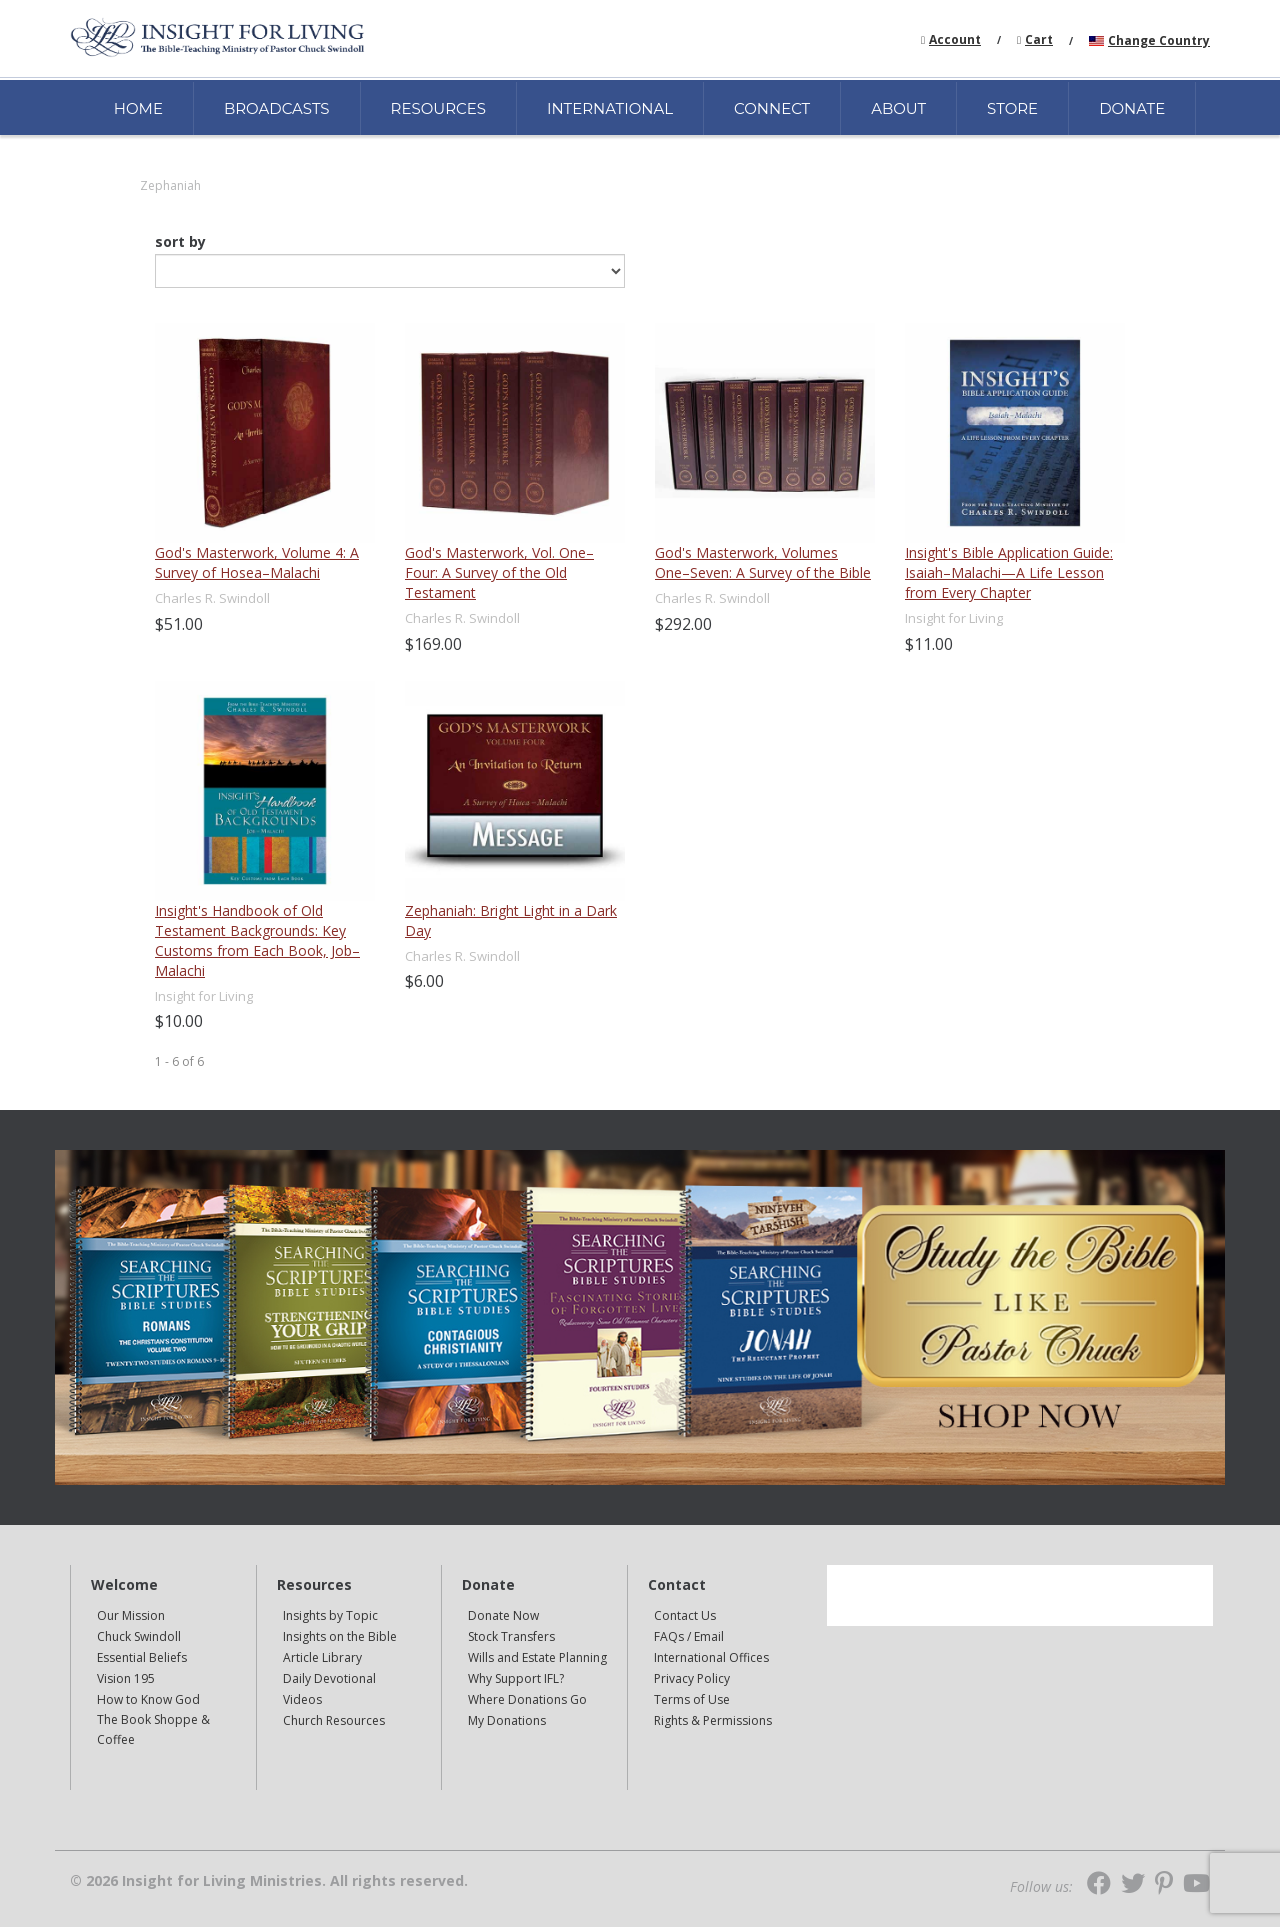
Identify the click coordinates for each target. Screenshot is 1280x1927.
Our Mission (131, 1615)
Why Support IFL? (516, 1678)
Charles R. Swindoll (212, 598)
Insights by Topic (330, 1615)
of (188, 1061)
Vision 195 (126, 1678)
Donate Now (503, 1615)
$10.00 (179, 1021)
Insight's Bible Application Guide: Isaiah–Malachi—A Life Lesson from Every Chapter (1009, 572)
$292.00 (683, 624)
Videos (302, 1699)
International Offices (711, 1657)
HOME (138, 108)
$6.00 (424, 981)
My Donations (507, 1720)
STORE (1012, 108)
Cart (1039, 39)
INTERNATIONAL (610, 108)
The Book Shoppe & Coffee (153, 1729)
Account (955, 39)
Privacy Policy (692, 1678)
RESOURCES (438, 108)
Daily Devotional (329, 1678)
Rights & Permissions (713, 1720)
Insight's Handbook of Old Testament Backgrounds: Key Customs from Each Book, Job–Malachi (257, 940)
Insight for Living (954, 618)
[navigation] (955, 38)
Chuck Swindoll (139, 1636)
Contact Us (685, 1615)
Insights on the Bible (340, 1636)
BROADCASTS (277, 108)
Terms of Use (692, 1699)
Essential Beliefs (142, 1657)
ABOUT (898, 108)
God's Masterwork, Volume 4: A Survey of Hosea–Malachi (257, 562)
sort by (180, 242)
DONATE (1132, 108)
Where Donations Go (527, 1699)
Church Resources (334, 1720)
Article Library (322, 1657)
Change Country (1159, 40)
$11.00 (929, 644)
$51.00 (179, 624)
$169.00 (433, 644)
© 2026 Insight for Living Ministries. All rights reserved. (269, 1881)
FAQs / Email (689, 1636)
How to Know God (148, 1699)
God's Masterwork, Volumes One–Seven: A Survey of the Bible (763, 562)
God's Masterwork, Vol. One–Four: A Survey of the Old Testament (499, 572)
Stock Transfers (511, 1636)
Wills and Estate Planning (537, 1657)
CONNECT (772, 108)
